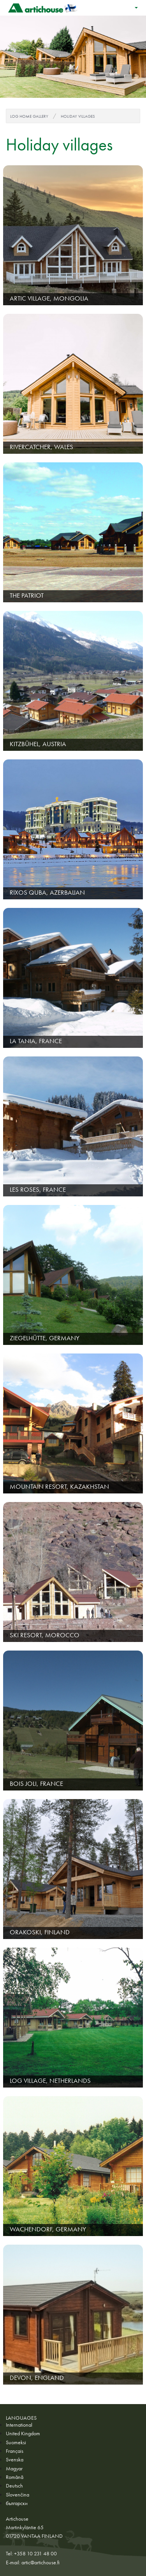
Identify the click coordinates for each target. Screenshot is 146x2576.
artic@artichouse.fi (40, 2562)
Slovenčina (17, 2494)
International (19, 2424)
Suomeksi (16, 2442)
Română (14, 2476)
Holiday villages (78, 116)
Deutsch (14, 2485)
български (17, 2503)
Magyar (14, 2468)
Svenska (14, 2459)
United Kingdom (23, 2433)
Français (14, 2450)
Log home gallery (29, 116)
